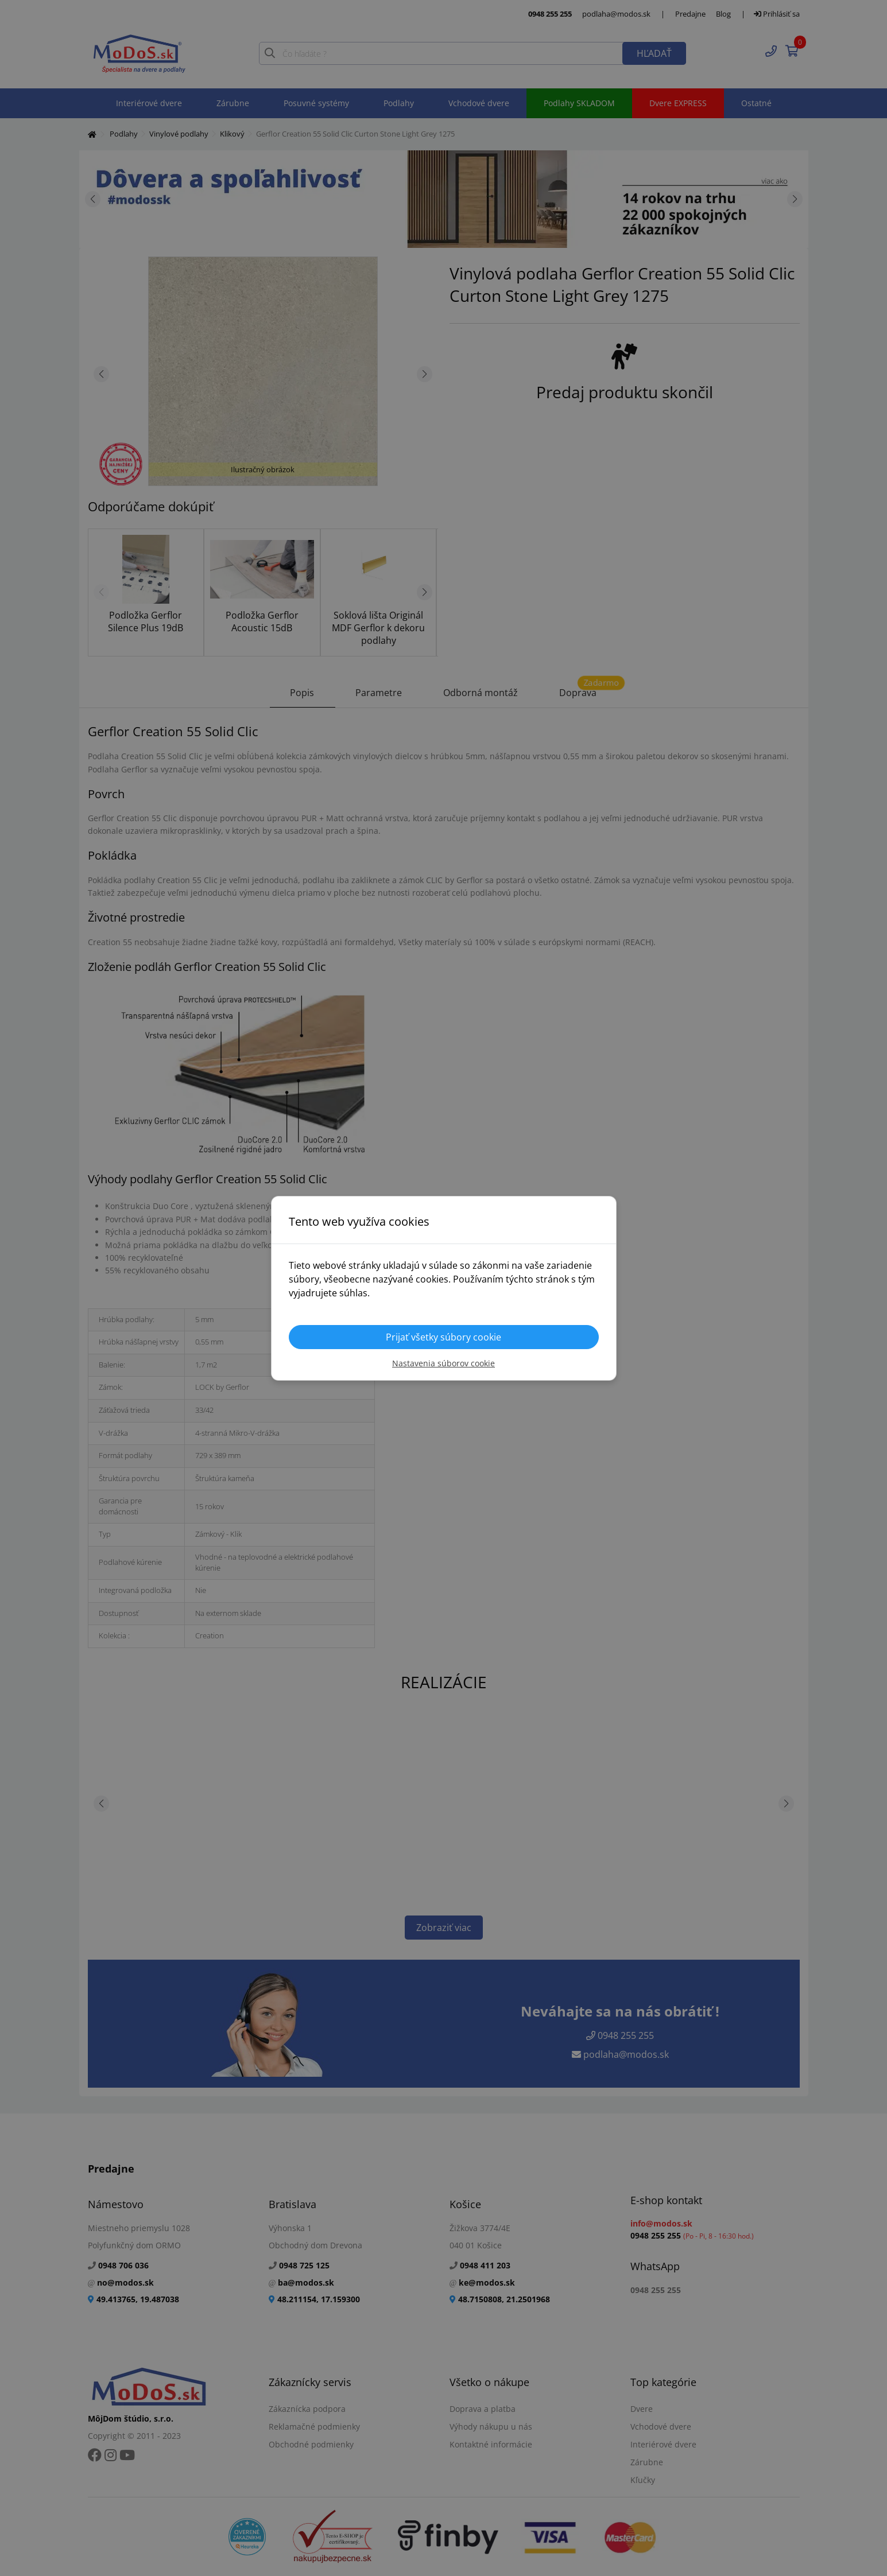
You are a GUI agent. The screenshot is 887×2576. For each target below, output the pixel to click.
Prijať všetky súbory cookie (443, 1337)
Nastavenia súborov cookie (443, 1363)
